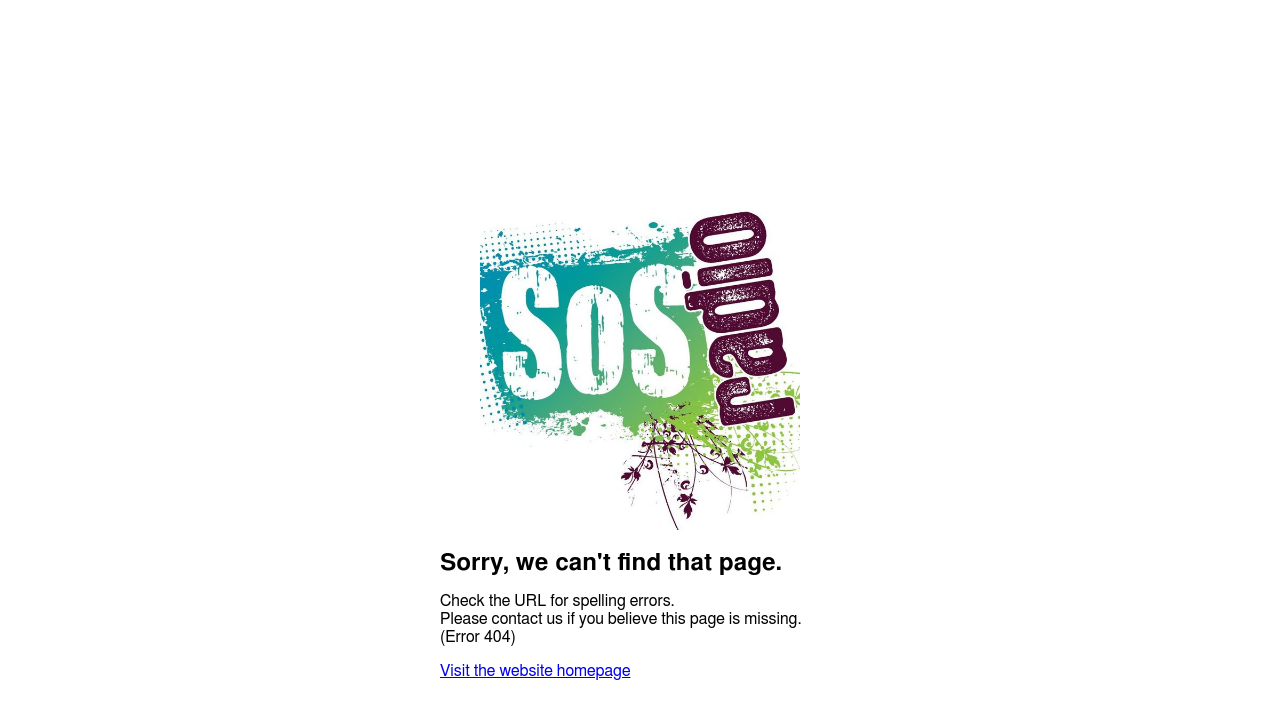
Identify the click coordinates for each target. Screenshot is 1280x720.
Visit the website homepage (535, 671)
